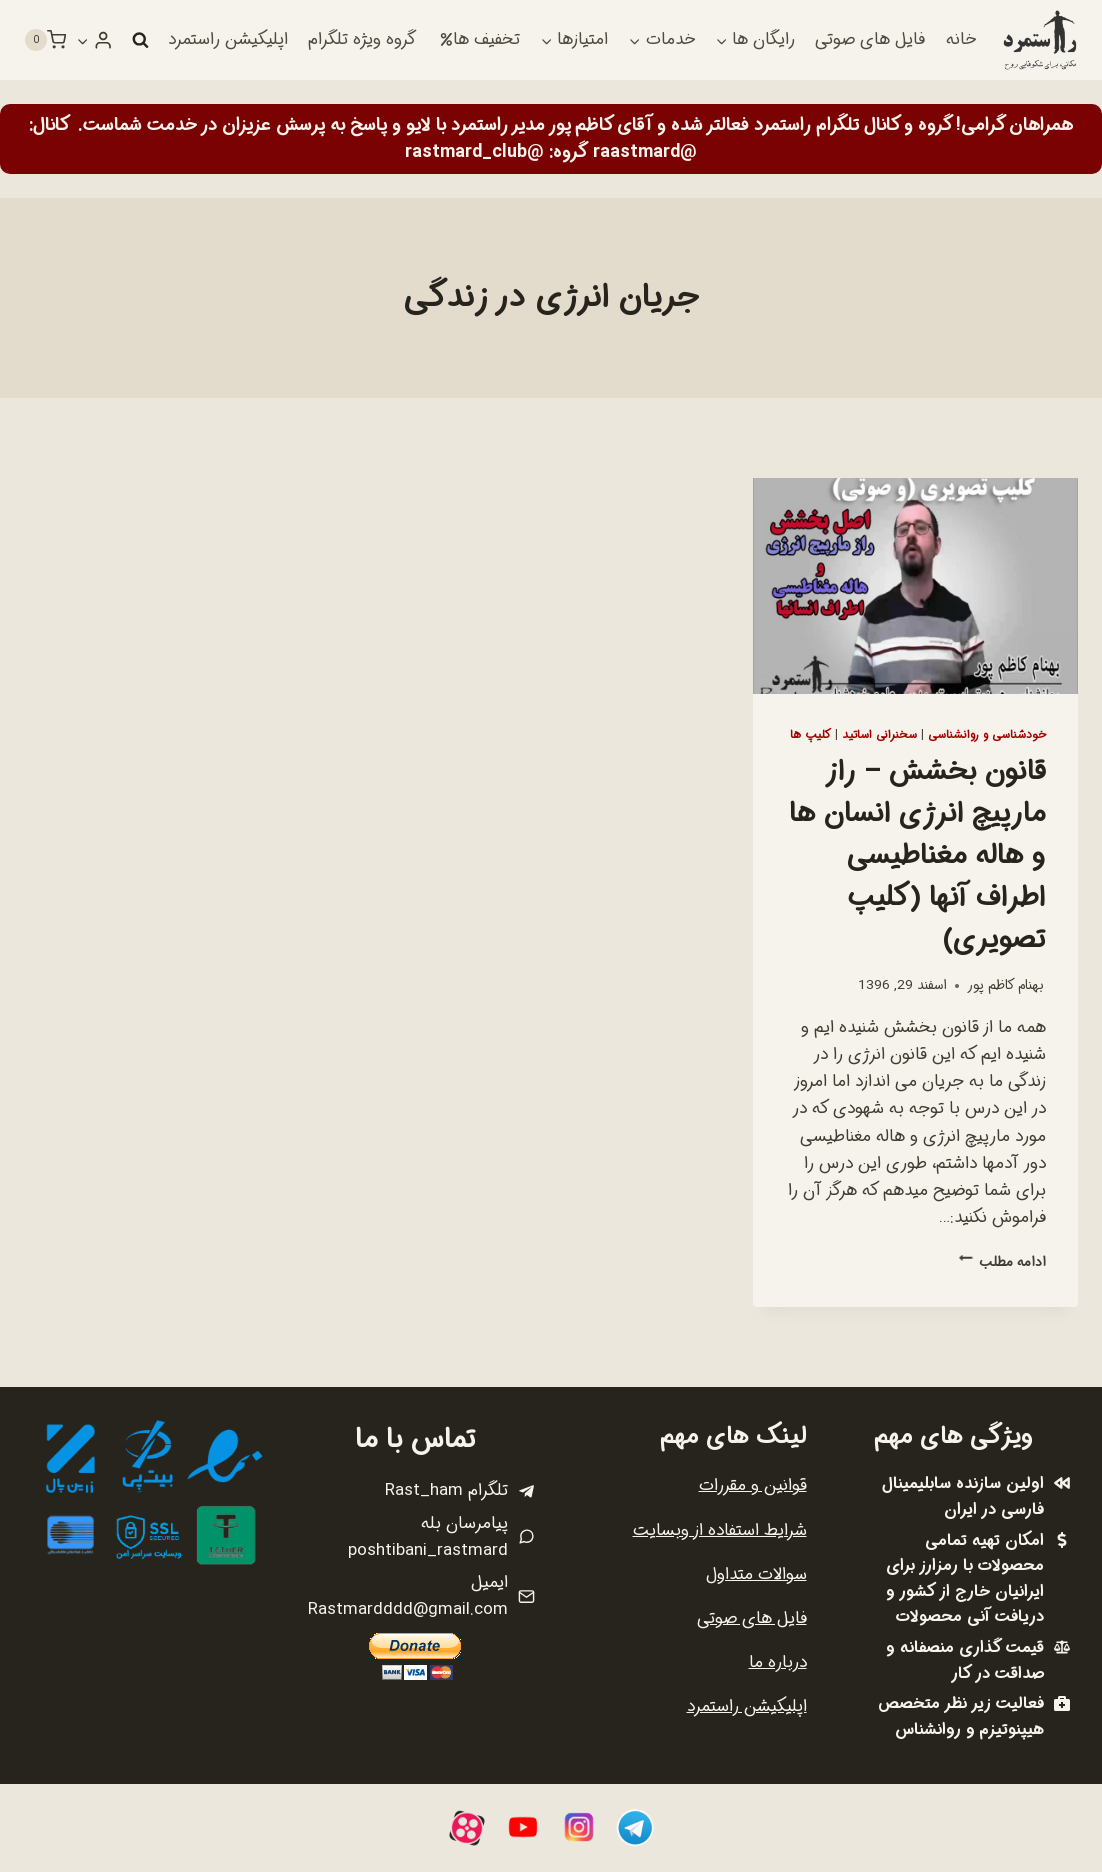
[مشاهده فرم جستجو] (140, 40)
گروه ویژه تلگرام (362, 39)
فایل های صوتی (870, 39)
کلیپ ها (810, 735)
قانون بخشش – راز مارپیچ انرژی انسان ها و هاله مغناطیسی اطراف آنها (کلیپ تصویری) (917, 856)
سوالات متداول (756, 1574)
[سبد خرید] (45, 40)
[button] (83, 40)
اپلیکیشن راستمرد (228, 39)
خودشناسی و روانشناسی (987, 735)
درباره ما (778, 1662)
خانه (961, 39)
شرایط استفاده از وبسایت (720, 1530)
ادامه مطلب (1002, 1262)
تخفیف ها (480, 39)
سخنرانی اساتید (879, 735)
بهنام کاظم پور (1005, 985)
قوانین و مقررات (753, 1485)
